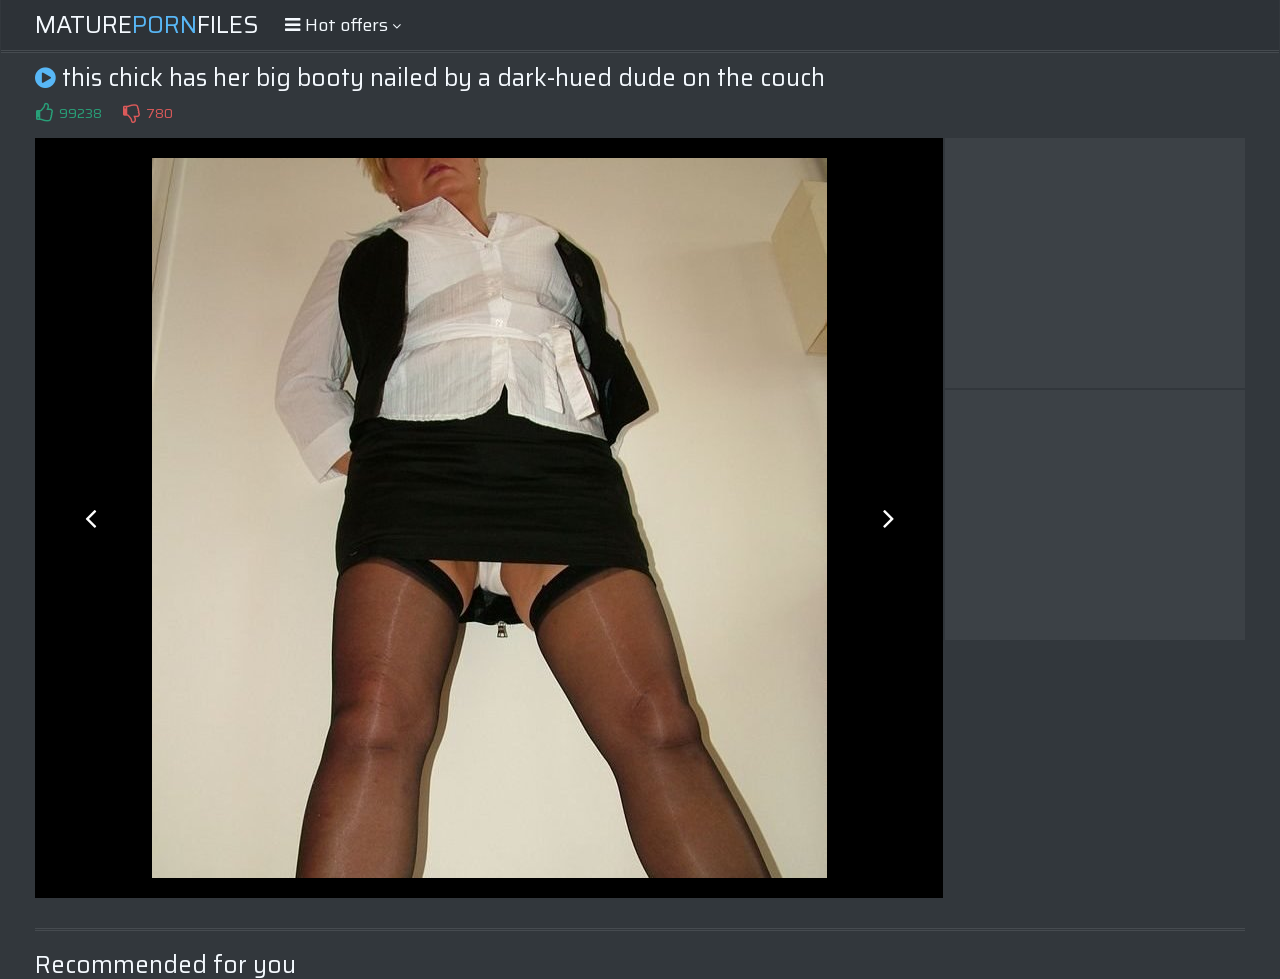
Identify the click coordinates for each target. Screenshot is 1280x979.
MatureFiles (147, 25)
